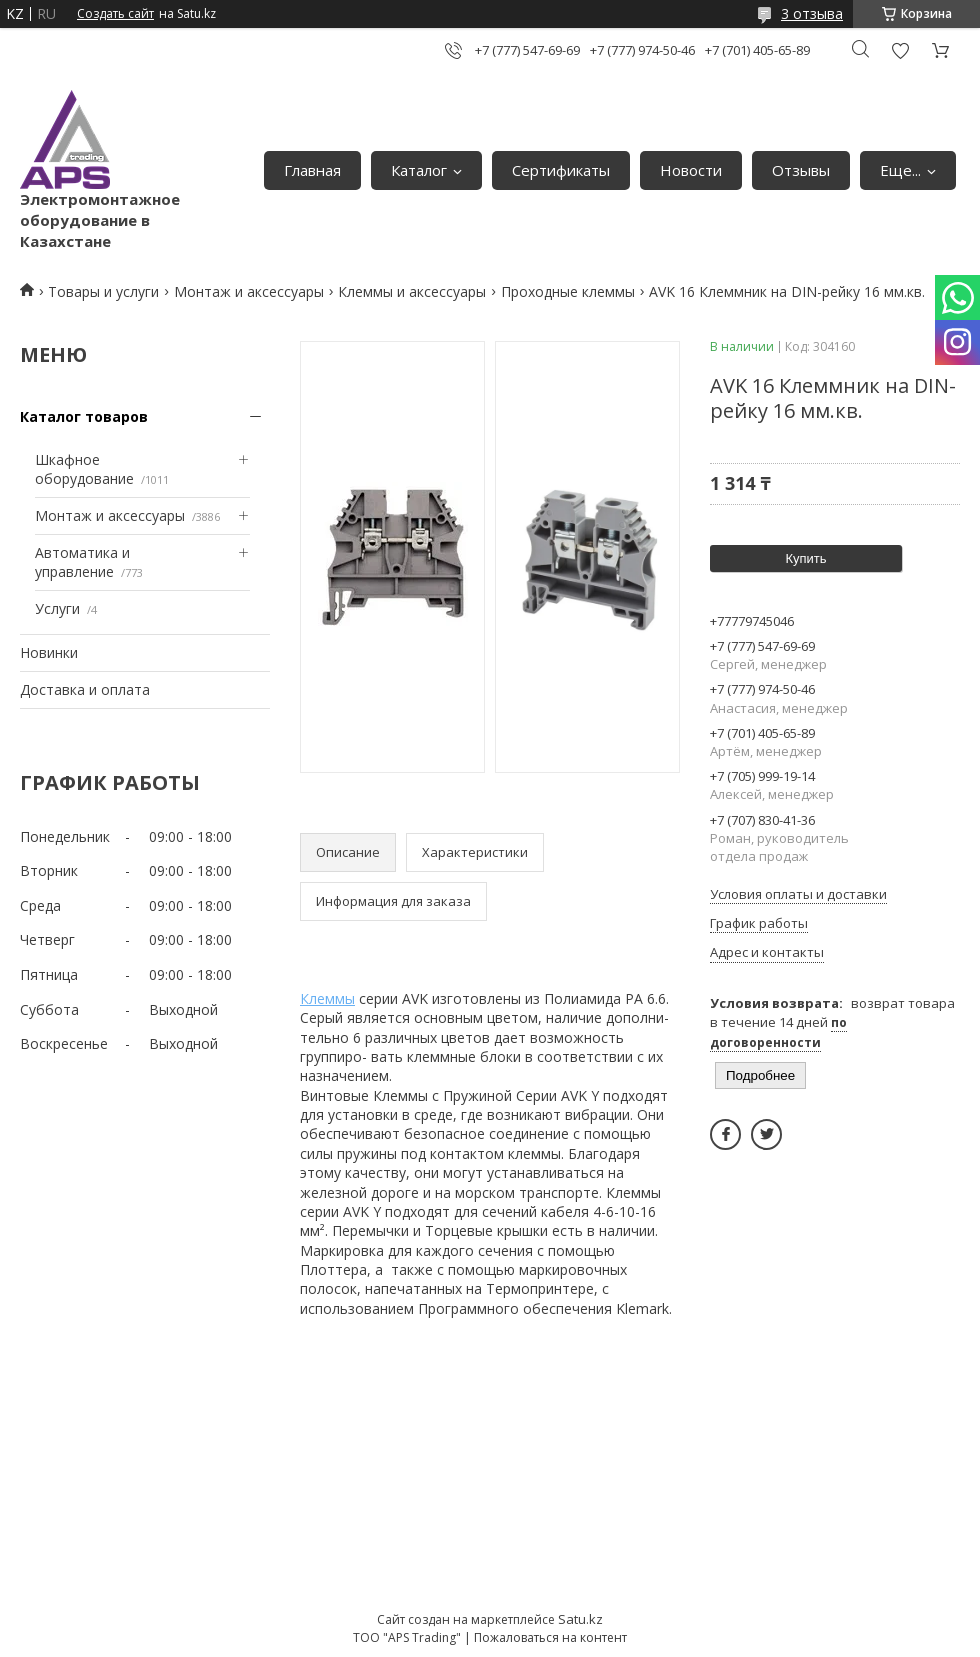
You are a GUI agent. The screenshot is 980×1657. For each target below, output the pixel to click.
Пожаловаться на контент (550, 1637)
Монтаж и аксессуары (249, 291)
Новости (691, 170)
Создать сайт (115, 14)
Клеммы (327, 998)
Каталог (419, 170)
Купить (805, 558)
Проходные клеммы (568, 291)
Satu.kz (580, 1619)
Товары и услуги (103, 291)
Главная (312, 170)
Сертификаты (561, 170)
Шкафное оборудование (84, 469)
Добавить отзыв (900, 50)
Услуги (57, 608)
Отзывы (801, 170)
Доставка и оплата (85, 689)
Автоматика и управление (82, 562)
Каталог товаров (84, 416)
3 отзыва (812, 13)
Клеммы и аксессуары (412, 291)
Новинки (49, 652)
